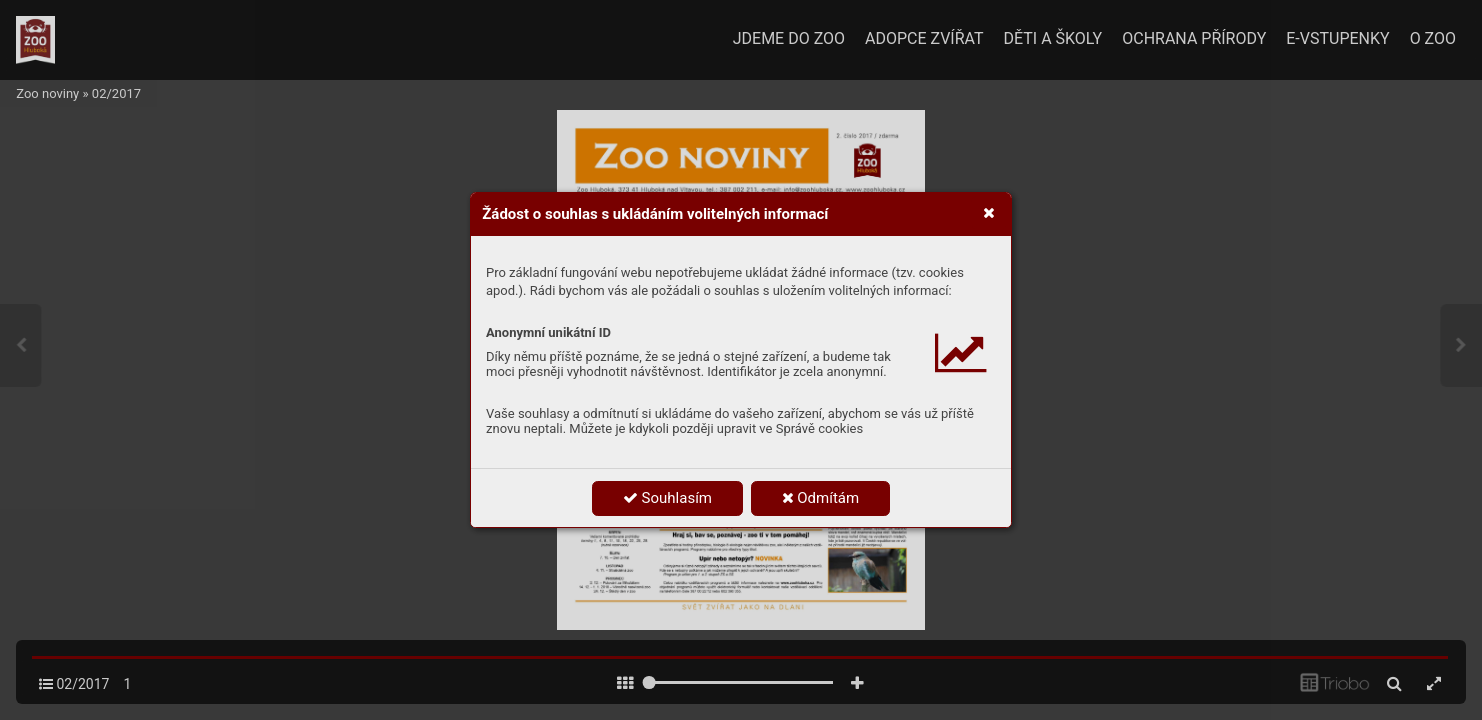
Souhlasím (667, 498)
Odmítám (821, 498)
